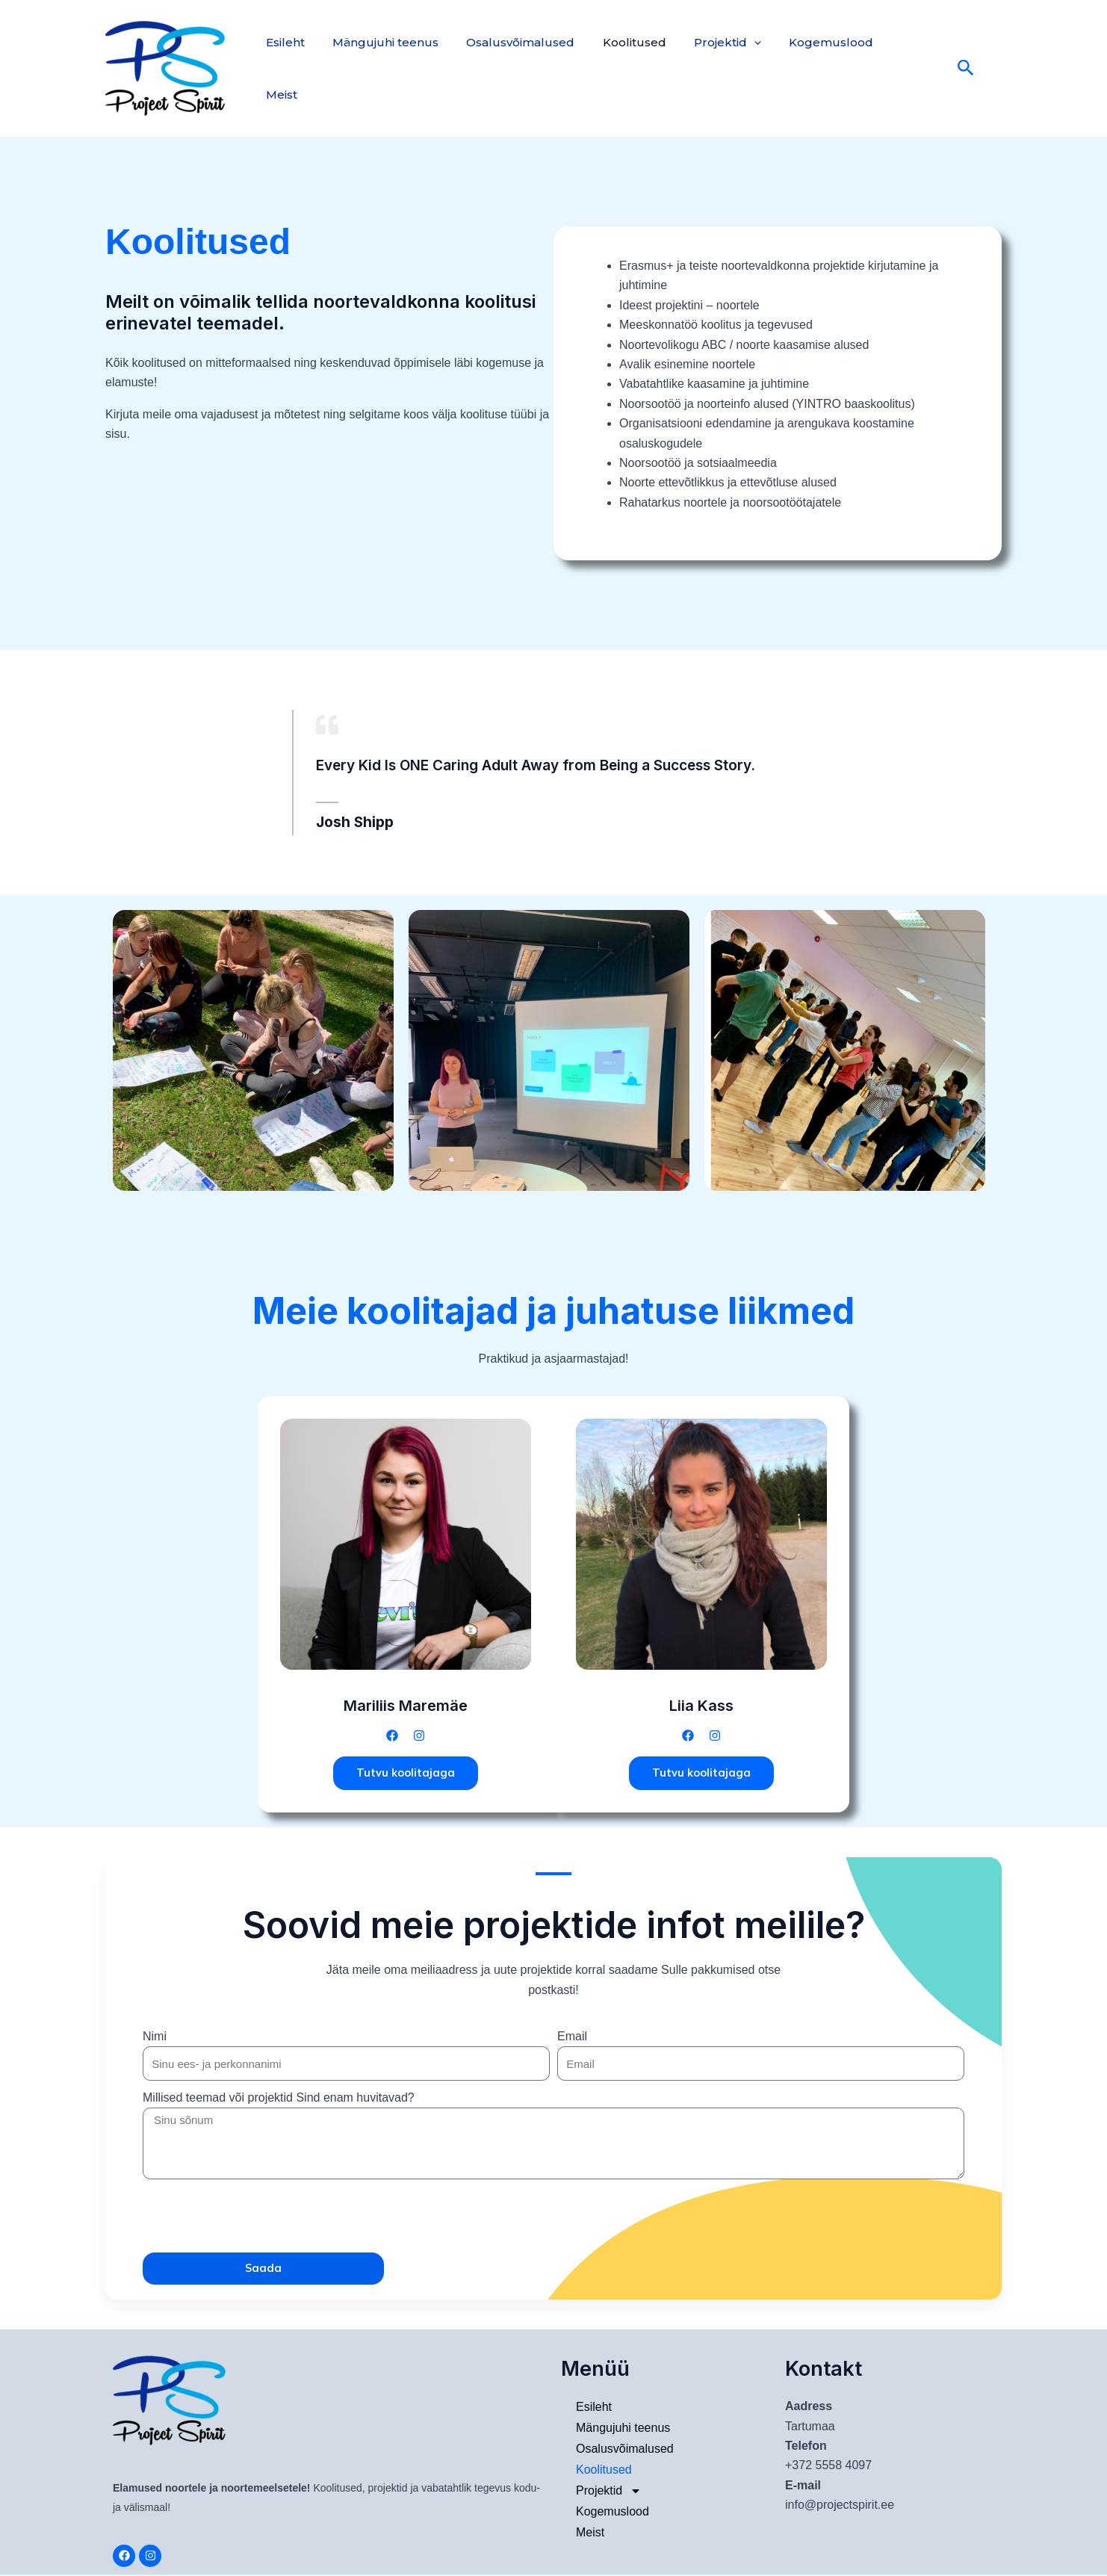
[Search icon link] (943, 68)
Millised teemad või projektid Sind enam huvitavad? (279, 2099)
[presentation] (256, 2217)
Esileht (283, 68)
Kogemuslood (809, 68)
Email (572, 2037)
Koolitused (620, 68)
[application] (736, 69)
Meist (891, 68)
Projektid (709, 69)
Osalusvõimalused (510, 68)
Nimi (155, 2037)
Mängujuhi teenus (379, 68)
